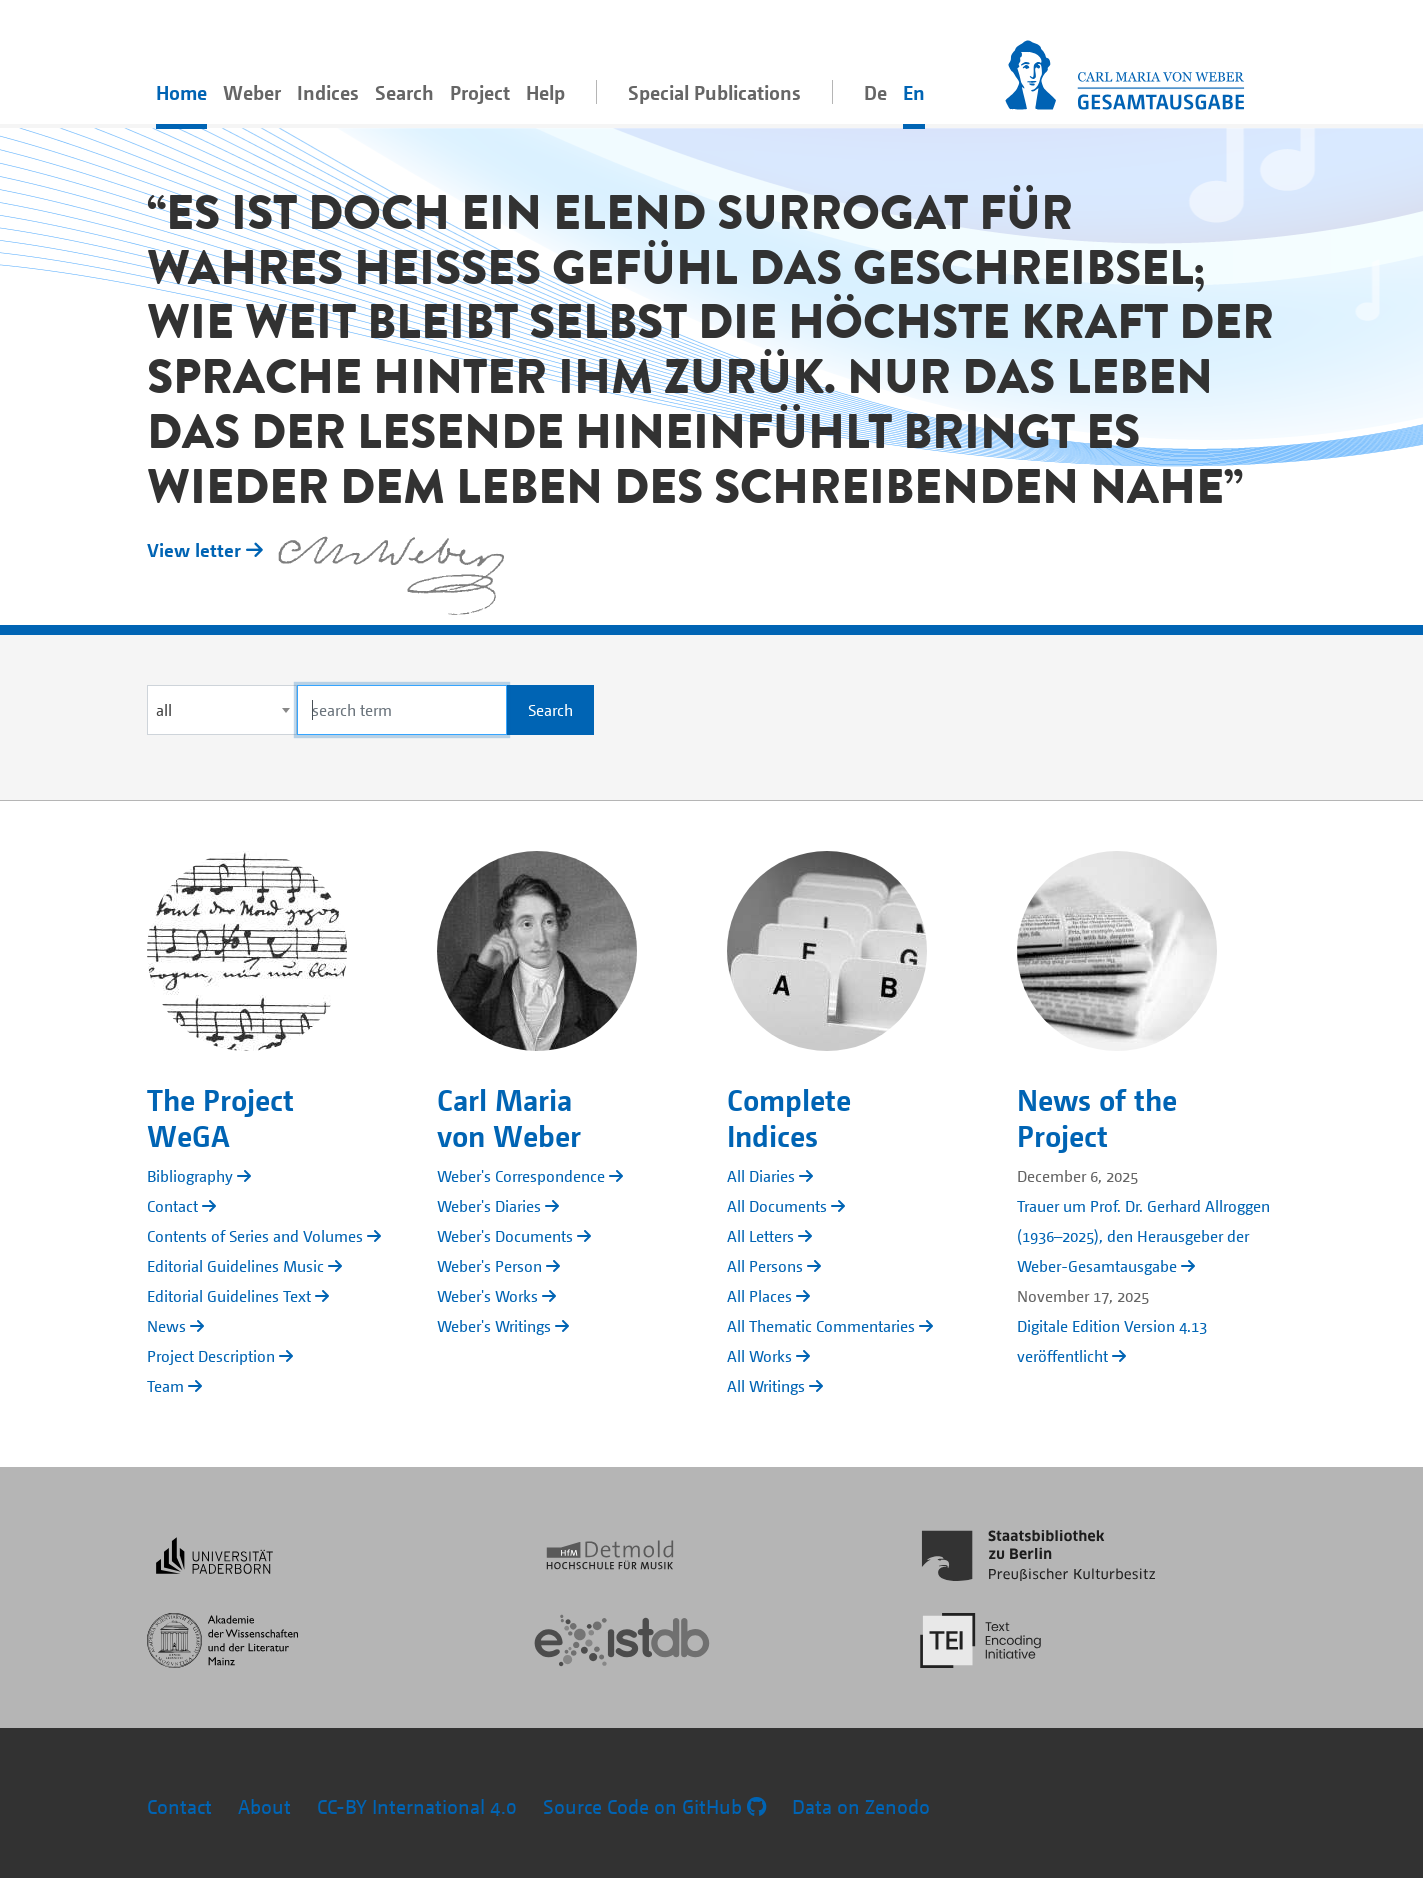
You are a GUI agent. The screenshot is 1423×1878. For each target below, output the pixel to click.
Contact (179, 1806)
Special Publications (714, 92)
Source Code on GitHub (654, 1806)
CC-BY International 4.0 (417, 1806)
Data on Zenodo (861, 1806)
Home (181, 92)
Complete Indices (789, 1117)
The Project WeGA (220, 1117)
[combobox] (222, 710)
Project (480, 92)
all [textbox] (164, 710)
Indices (328, 92)
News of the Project (1097, 1117)
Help (545, 92)
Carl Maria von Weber (509, 1117)
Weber (252, 92)
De (875, 92)
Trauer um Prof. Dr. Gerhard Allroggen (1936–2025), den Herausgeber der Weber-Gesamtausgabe (1143, 1236)
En (914, 92)
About (264, 1806)
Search (404, 92)
